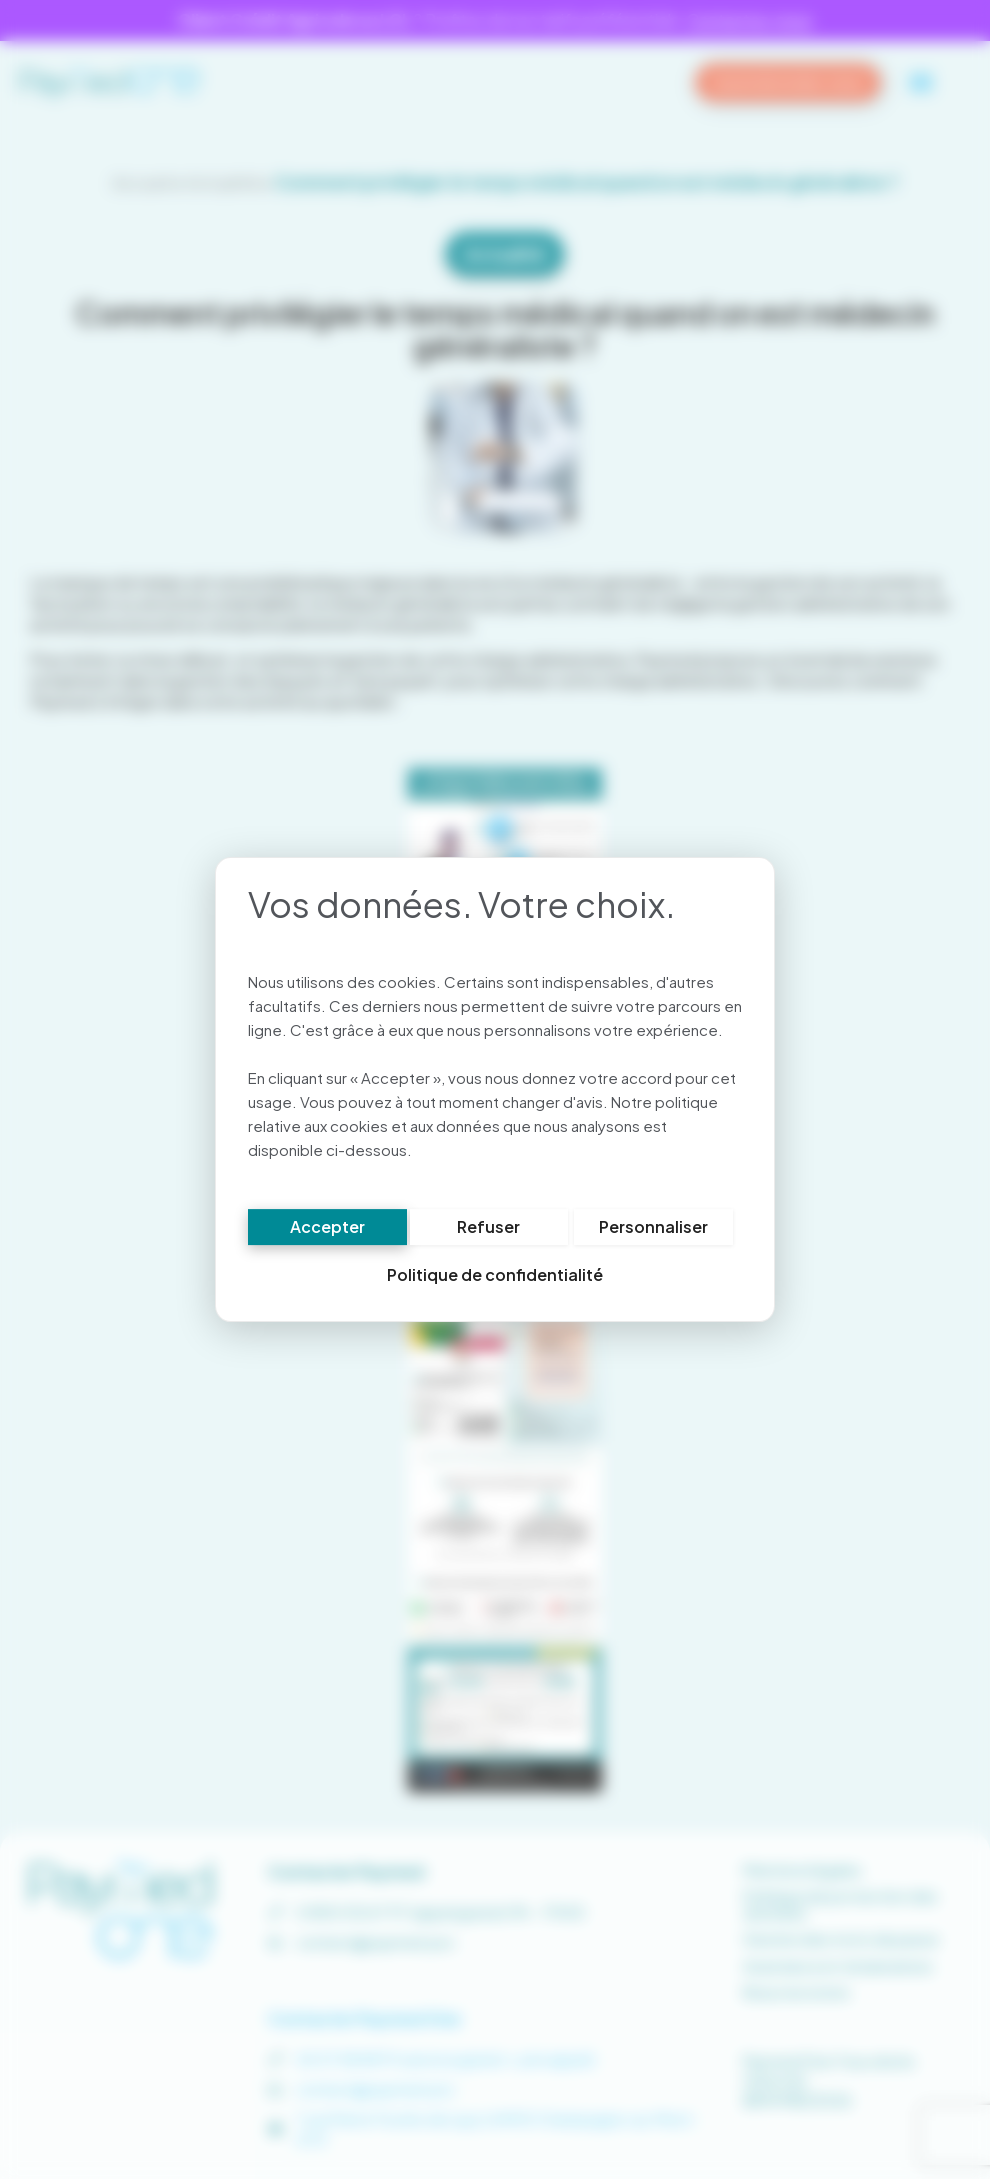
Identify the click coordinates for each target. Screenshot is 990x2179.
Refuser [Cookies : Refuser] (488, 1229)
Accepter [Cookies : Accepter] (327, 1229)
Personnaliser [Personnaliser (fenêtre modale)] (653, 1229)
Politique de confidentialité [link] (495, 1277)
